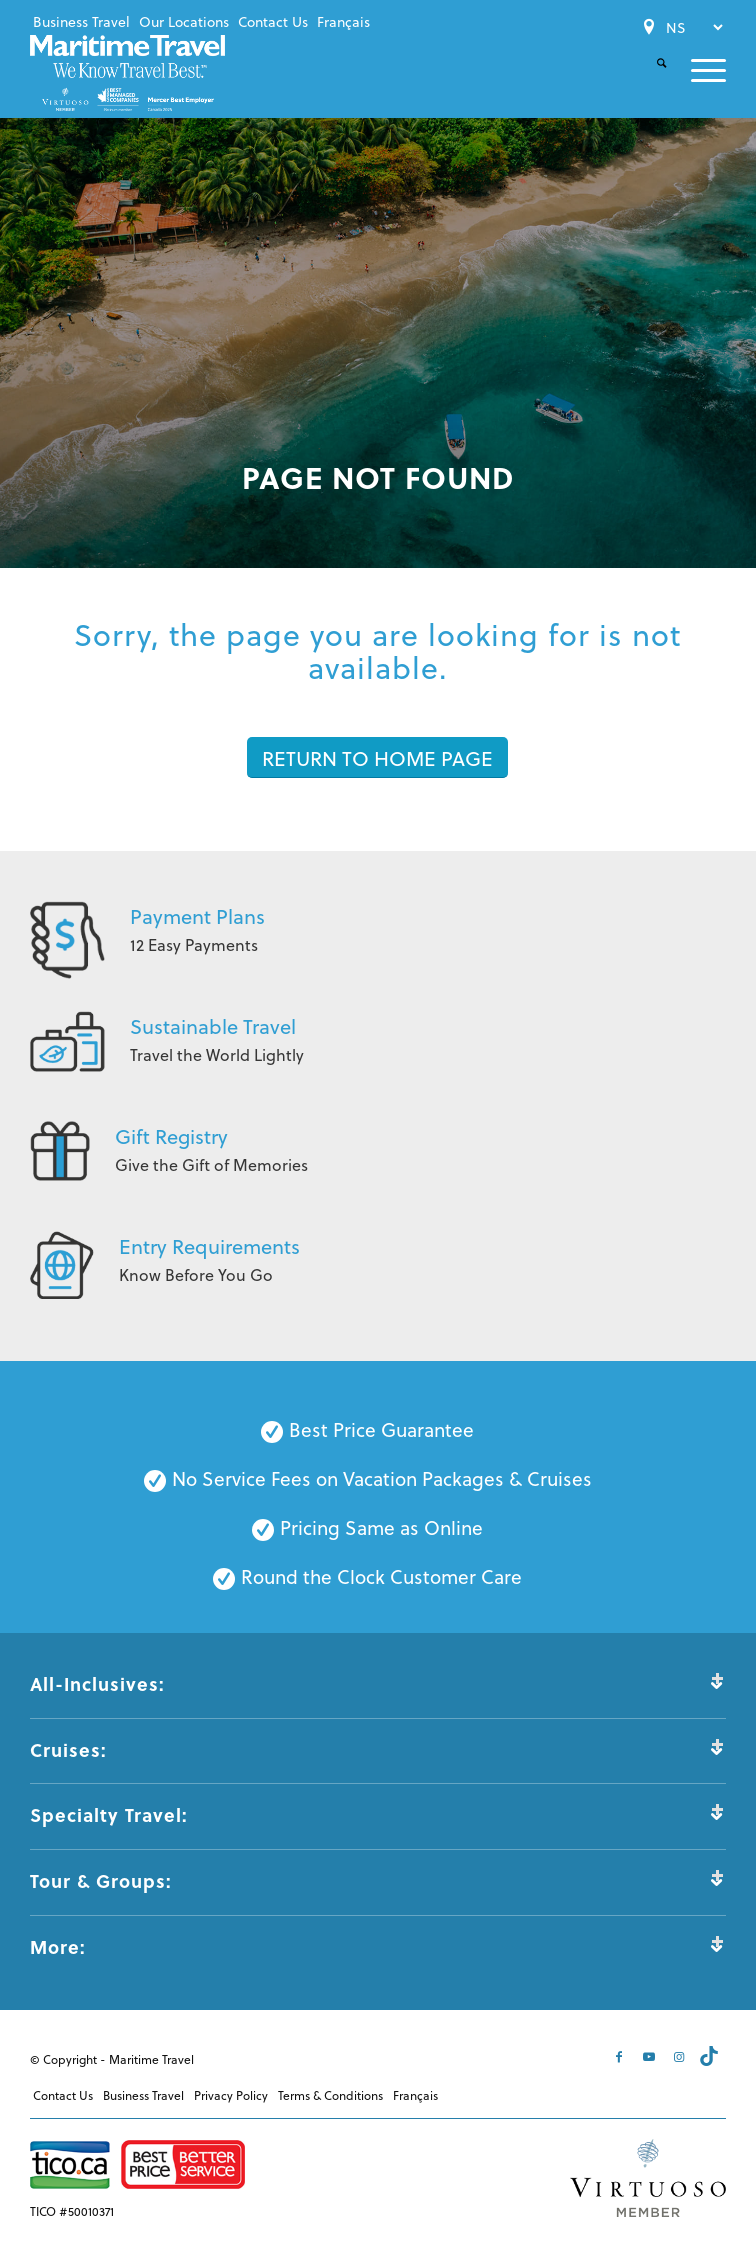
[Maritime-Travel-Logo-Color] (127, 72)
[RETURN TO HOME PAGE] (377, 757)
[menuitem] (81, 22)
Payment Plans (197, 916)
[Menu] (696, 70)
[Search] (649, 79)
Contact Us (273, 21)
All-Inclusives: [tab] (378, 1684)
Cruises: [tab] (378, 1750)
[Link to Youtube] (651, 2056)
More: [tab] (378, 1947)
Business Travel (81, 21)
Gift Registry (171, 1136)
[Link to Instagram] (681, 2056)
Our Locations (184, 21)
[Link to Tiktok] (711, 2056)
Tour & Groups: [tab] (378, 1881)
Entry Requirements (209, 1246)
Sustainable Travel (213, 1026)
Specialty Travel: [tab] (378, 1815)
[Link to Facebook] (621, 2056)
